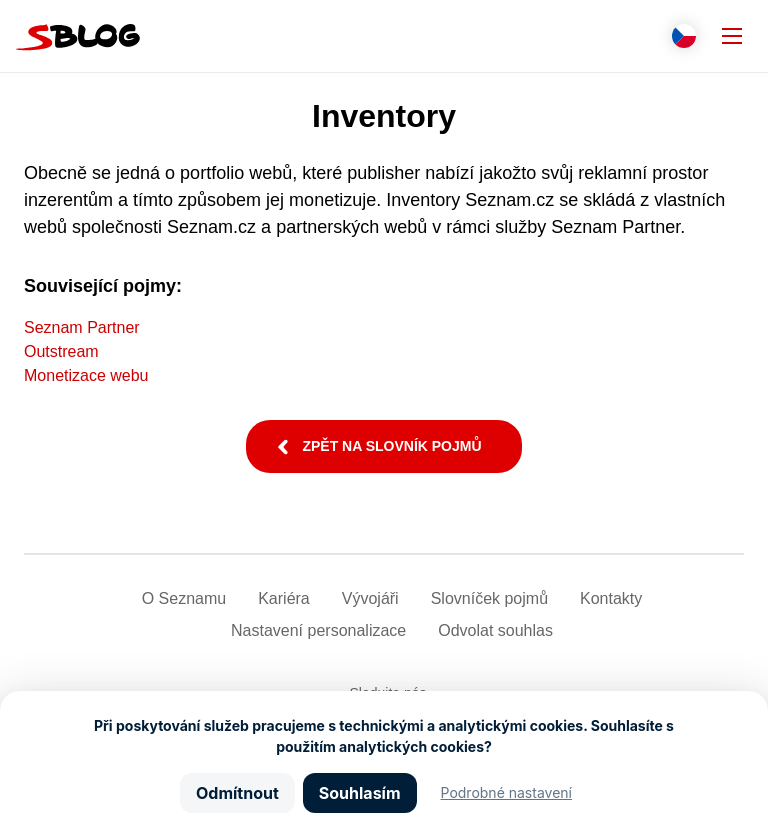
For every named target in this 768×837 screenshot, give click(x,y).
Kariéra (284, 598)
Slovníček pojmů (489, 598)
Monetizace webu (86, 375)
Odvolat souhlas (495, 630)
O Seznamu (184, 598)
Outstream (61, 351)
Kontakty (611, 598)
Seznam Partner (82, 327)
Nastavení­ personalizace (318, 630)
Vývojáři (370, 598)
